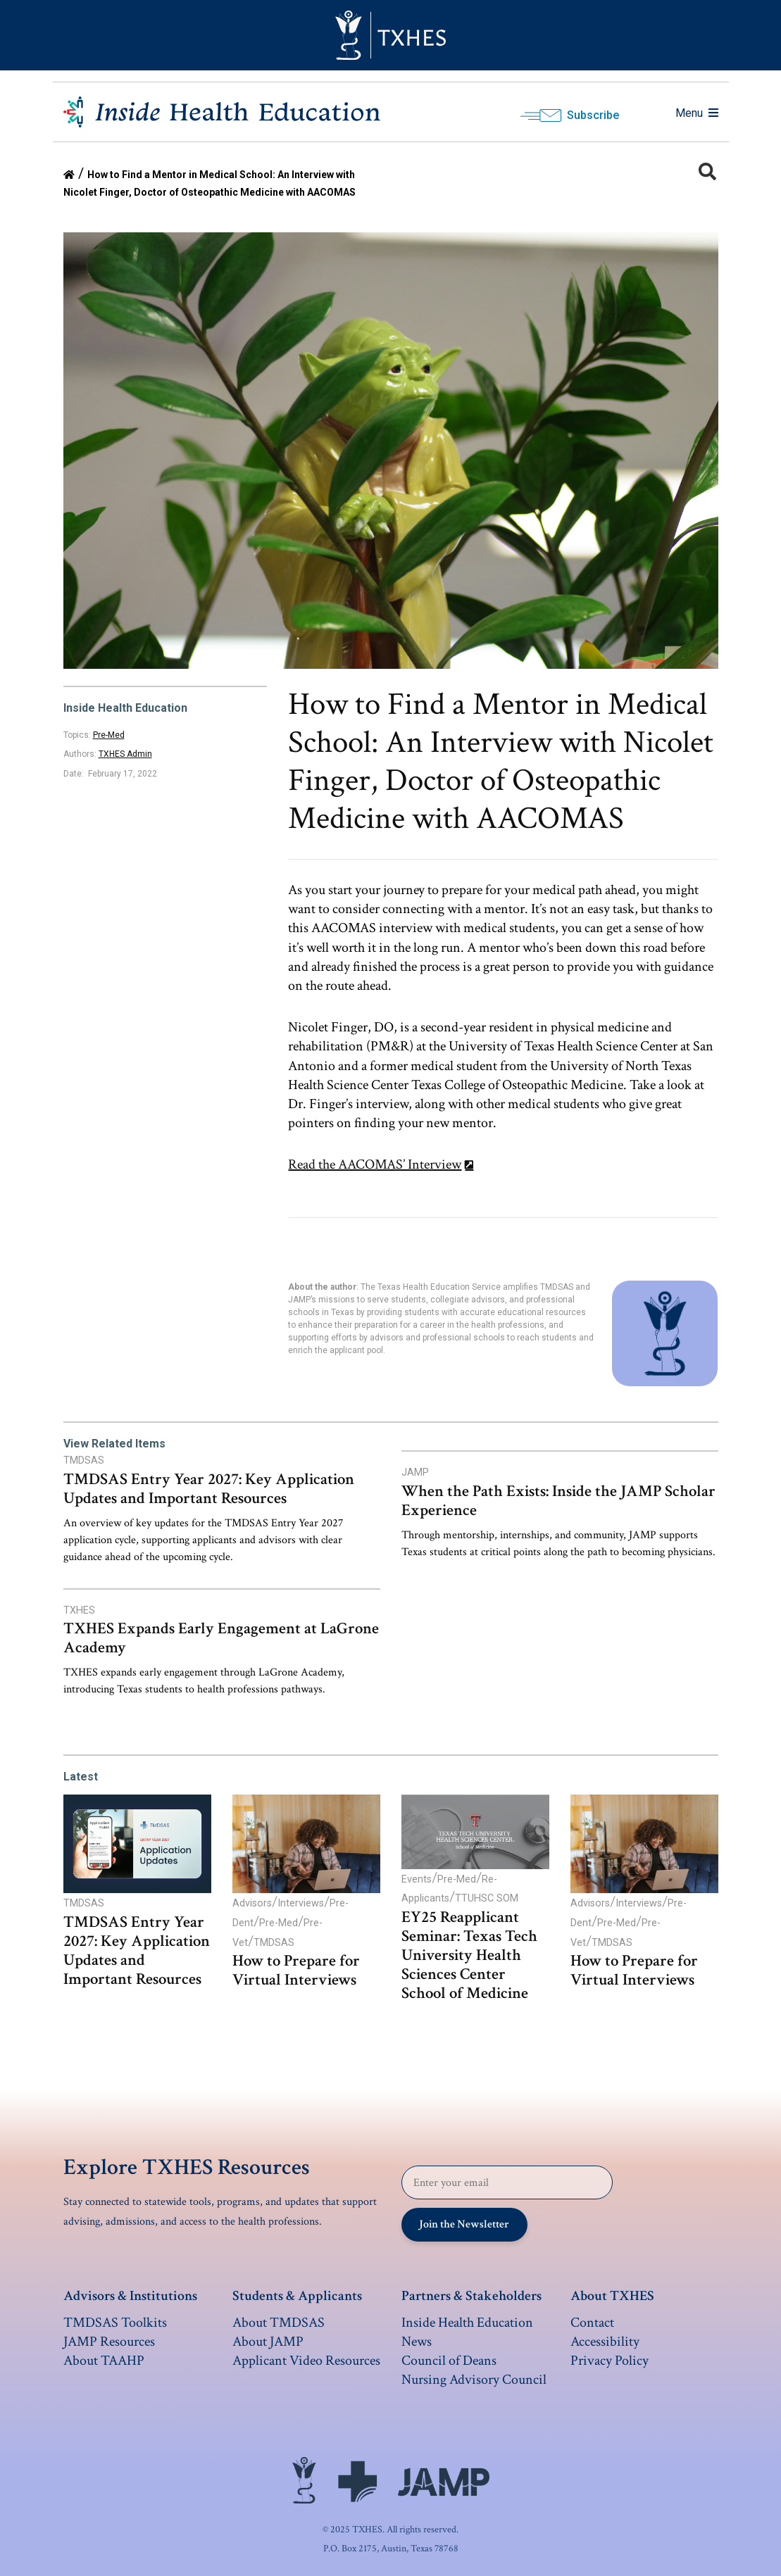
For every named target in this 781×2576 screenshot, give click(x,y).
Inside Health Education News (467, 2332)
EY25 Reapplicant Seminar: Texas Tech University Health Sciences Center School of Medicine (469, 1955)
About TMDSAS (278, 2322)
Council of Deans (448, 2360)
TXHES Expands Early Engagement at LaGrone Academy (221, 1638)
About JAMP (268, 2341)
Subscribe (593, 115)
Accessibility (604, 2341)
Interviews (300, 1903)
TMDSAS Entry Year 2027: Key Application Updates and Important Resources (208, 1489)
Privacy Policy (609, 2360)
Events (416, 1879)
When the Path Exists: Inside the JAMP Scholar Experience (558, 1501)
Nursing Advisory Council (473, 2379)
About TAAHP (103, 2360)
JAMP (415, 1472)
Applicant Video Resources (306, 2360)
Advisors (252, 1903)
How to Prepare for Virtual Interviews (296, 1970)
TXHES (79, 1610)
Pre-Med (109, 735)
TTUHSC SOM (486, 1898)
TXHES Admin (125, 754)
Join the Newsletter (464, 2224)
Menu (696, 113)
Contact (592, 2322)
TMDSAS (83, 1460)
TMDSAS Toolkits (115, 2322)
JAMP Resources (109, 2341)
